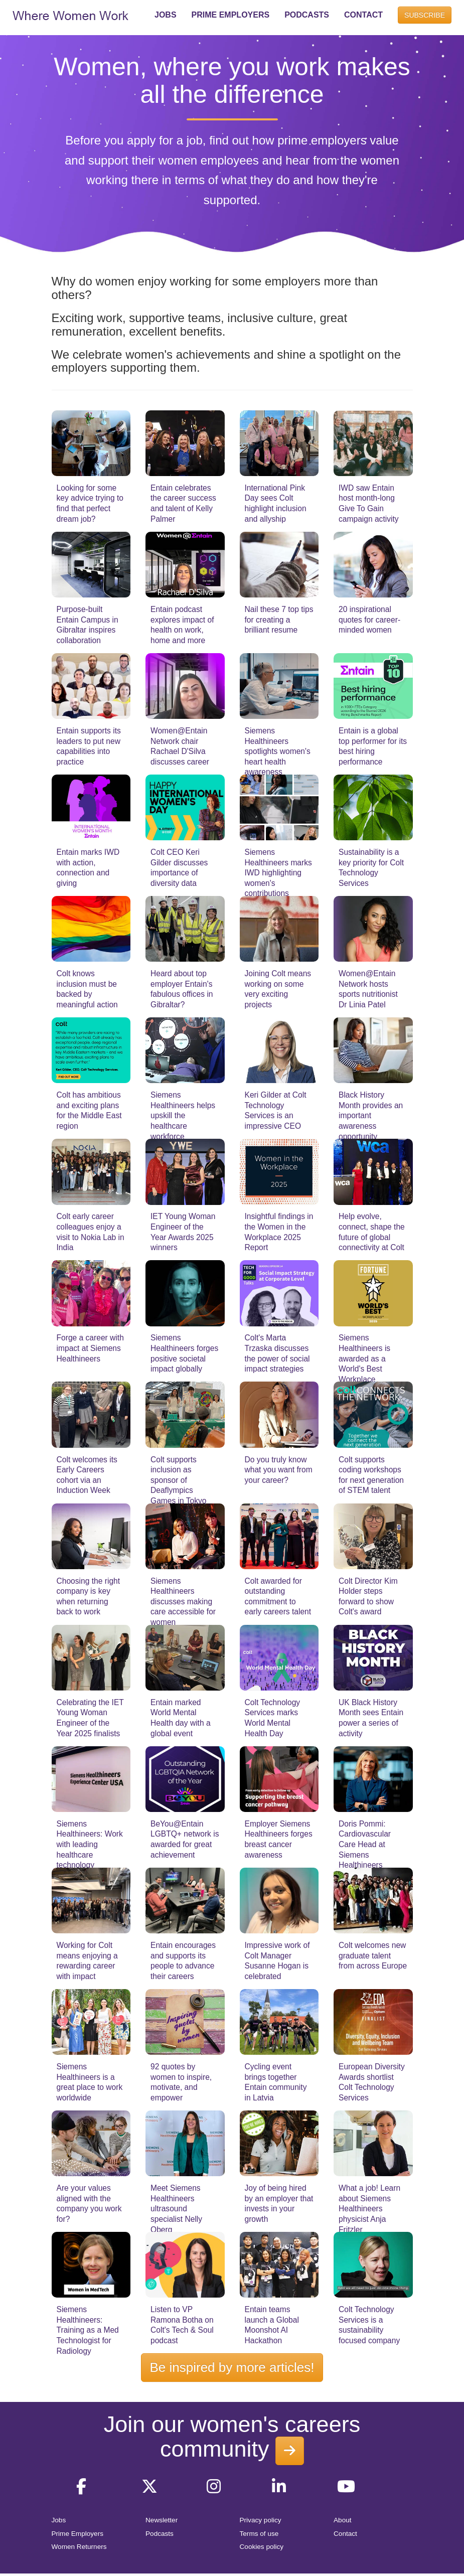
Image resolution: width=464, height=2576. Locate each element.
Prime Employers (78, 2533)
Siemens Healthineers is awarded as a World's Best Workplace (364, 1358)
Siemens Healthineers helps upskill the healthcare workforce (182, 1115)
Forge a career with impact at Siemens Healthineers (90, 1347)
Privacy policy (260, 2520)
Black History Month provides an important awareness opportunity (371, 1115)
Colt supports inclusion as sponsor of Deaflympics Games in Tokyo (178, 1480)
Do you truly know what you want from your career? (279, 1469)
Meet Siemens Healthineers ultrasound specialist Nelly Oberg (176, 2208)
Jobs (59, 2520)
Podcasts (159, 2533)
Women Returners (79, 2546)
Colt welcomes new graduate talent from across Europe (373, 1955)
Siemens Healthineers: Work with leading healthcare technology (90, 1844)
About (343, 2520)
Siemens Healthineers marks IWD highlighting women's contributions (278, 872)
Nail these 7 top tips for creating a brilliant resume (279, 619)
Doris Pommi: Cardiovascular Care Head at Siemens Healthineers (365, 1844)
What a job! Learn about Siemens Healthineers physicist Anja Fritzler (369, 2208)
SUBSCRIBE (424, 15)
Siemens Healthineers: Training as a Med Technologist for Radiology (88, 2330)
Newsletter (161, 2520)
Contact (345, 2533)
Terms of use (259, 2533)
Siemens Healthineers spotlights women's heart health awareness (278, 751)
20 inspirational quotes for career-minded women (369, 619)
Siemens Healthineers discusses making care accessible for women (183, 1601)
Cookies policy (262, 2546)
